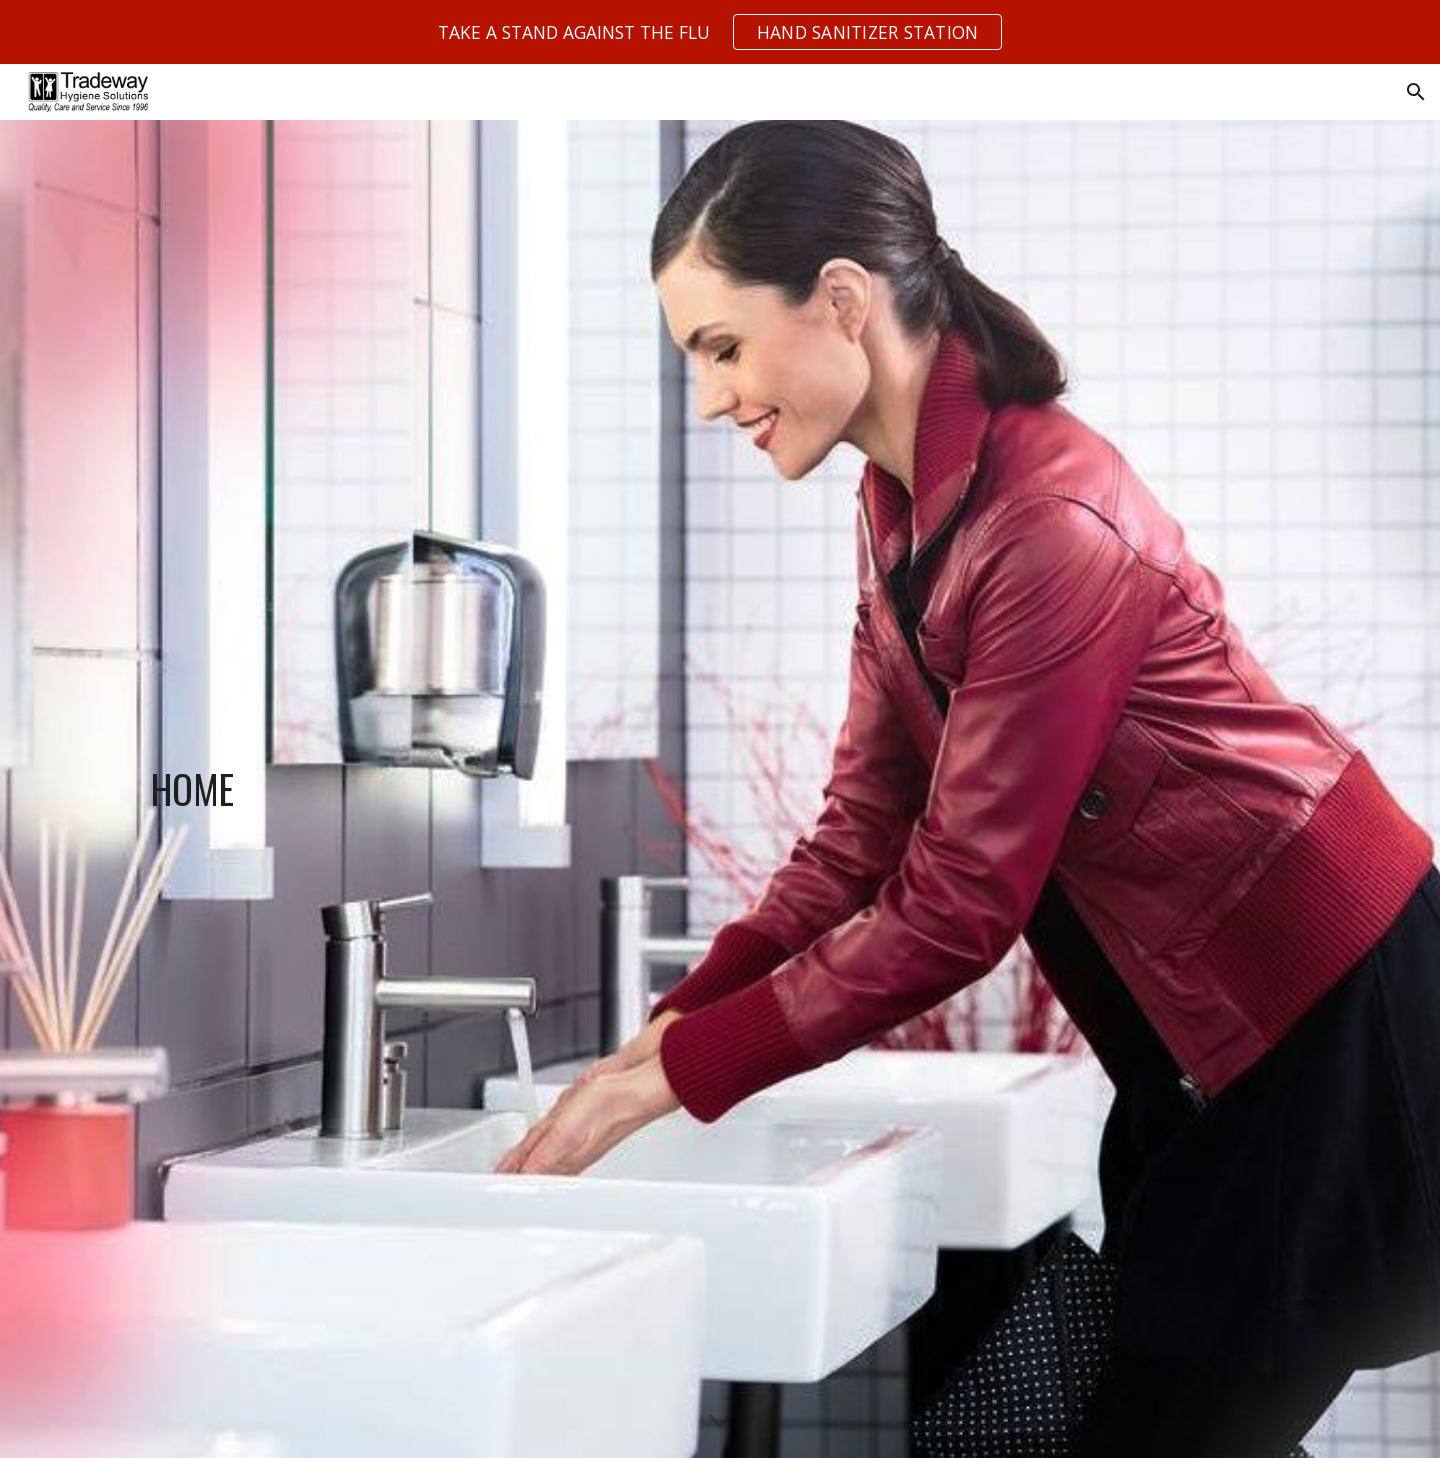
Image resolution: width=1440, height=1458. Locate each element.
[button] (1416, 92)
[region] (720, 32)
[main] (325, 789)
